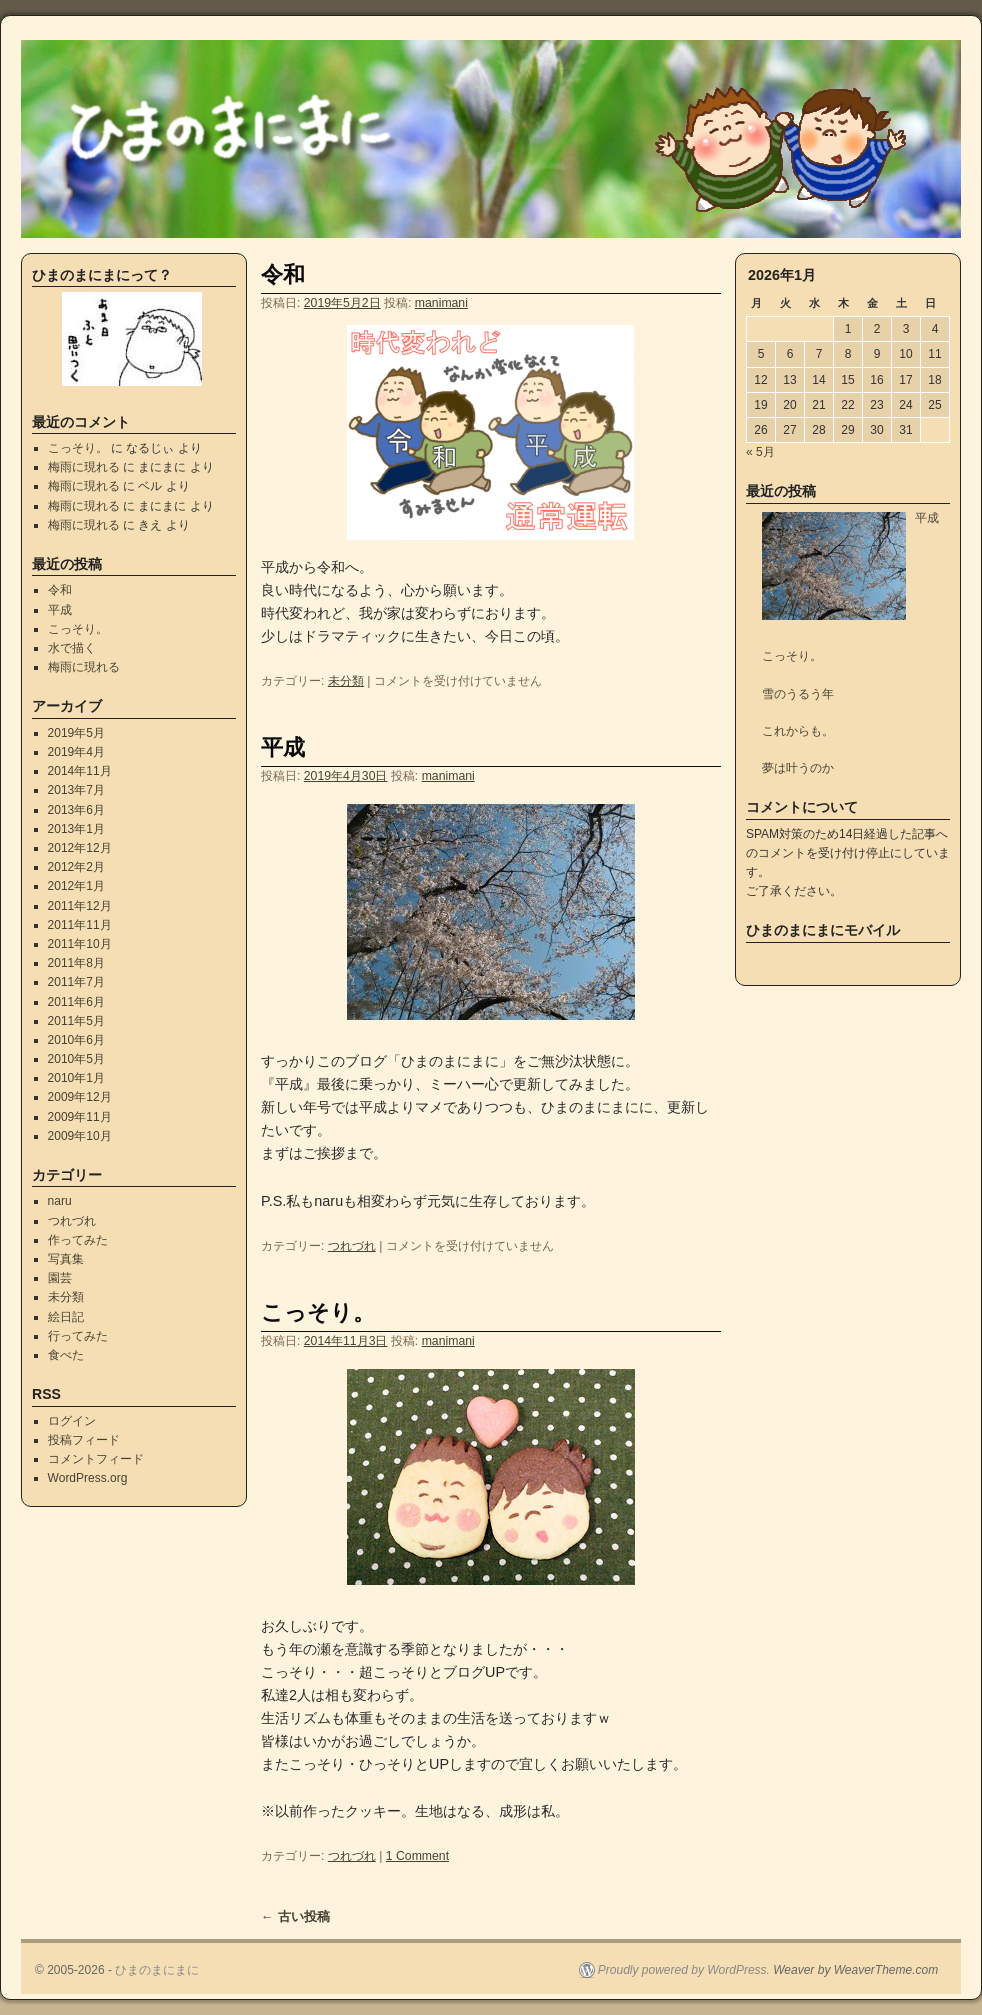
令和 (283, 274)
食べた (66, 1355)
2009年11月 (80, 1117)
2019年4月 (76, 752)
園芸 (60, 1278)
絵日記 (66, 1317)
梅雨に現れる (84, 467)
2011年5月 (76, 1021)
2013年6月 (76, 810)
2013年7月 (76, 790)
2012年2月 (76, 867)
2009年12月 (80, 1097)
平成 (283, 747)
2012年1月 (76, 886)
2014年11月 (80, 771)
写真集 (66, 1259)
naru (60, 1201)
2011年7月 (76, 982)
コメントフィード (96, 1459)
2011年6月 (76, 1002)
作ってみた (78, 1240)
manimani (441, 303)
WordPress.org (88, 1478)
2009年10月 (80, 1136)
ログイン (72, 1421)
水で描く (72, 648)
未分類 (346, 681)
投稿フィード (84, 1440)
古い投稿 (295, 1916)
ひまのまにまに (157, 1970)
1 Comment (417, 1856)
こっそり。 (318, 1312)
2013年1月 (76, 829)
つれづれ (352, 1246)
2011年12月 (80, 906)
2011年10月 (80, 944)
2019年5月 (76, 733)
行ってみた (78, 1336)
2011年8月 (76, 963)
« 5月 (760, 452)
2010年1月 (76, 1078)
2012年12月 (80, 848)
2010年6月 (76, 1040)
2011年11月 (80, 925)
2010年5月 (76, 1059)
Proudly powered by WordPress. (684, 1970)
